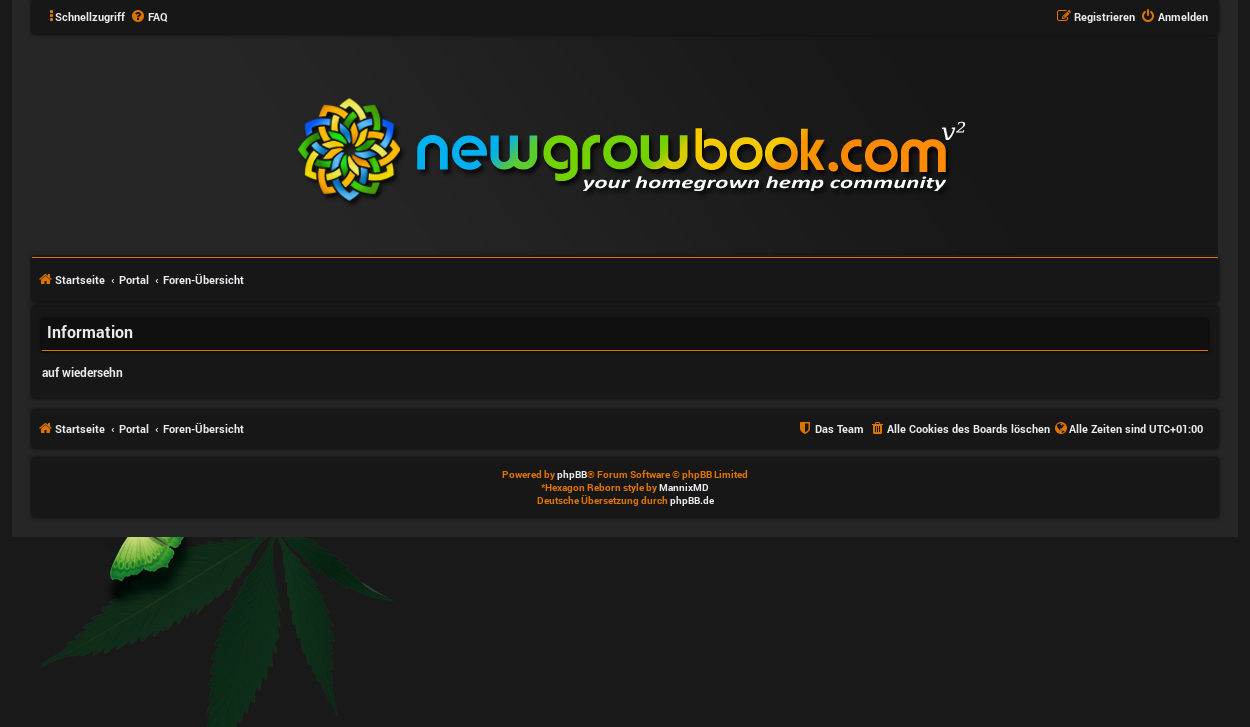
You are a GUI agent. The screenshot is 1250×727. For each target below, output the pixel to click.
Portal (134, 279)
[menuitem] (149, 17)
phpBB (572, 474)
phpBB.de (692, 500)
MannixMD (684, 487)
